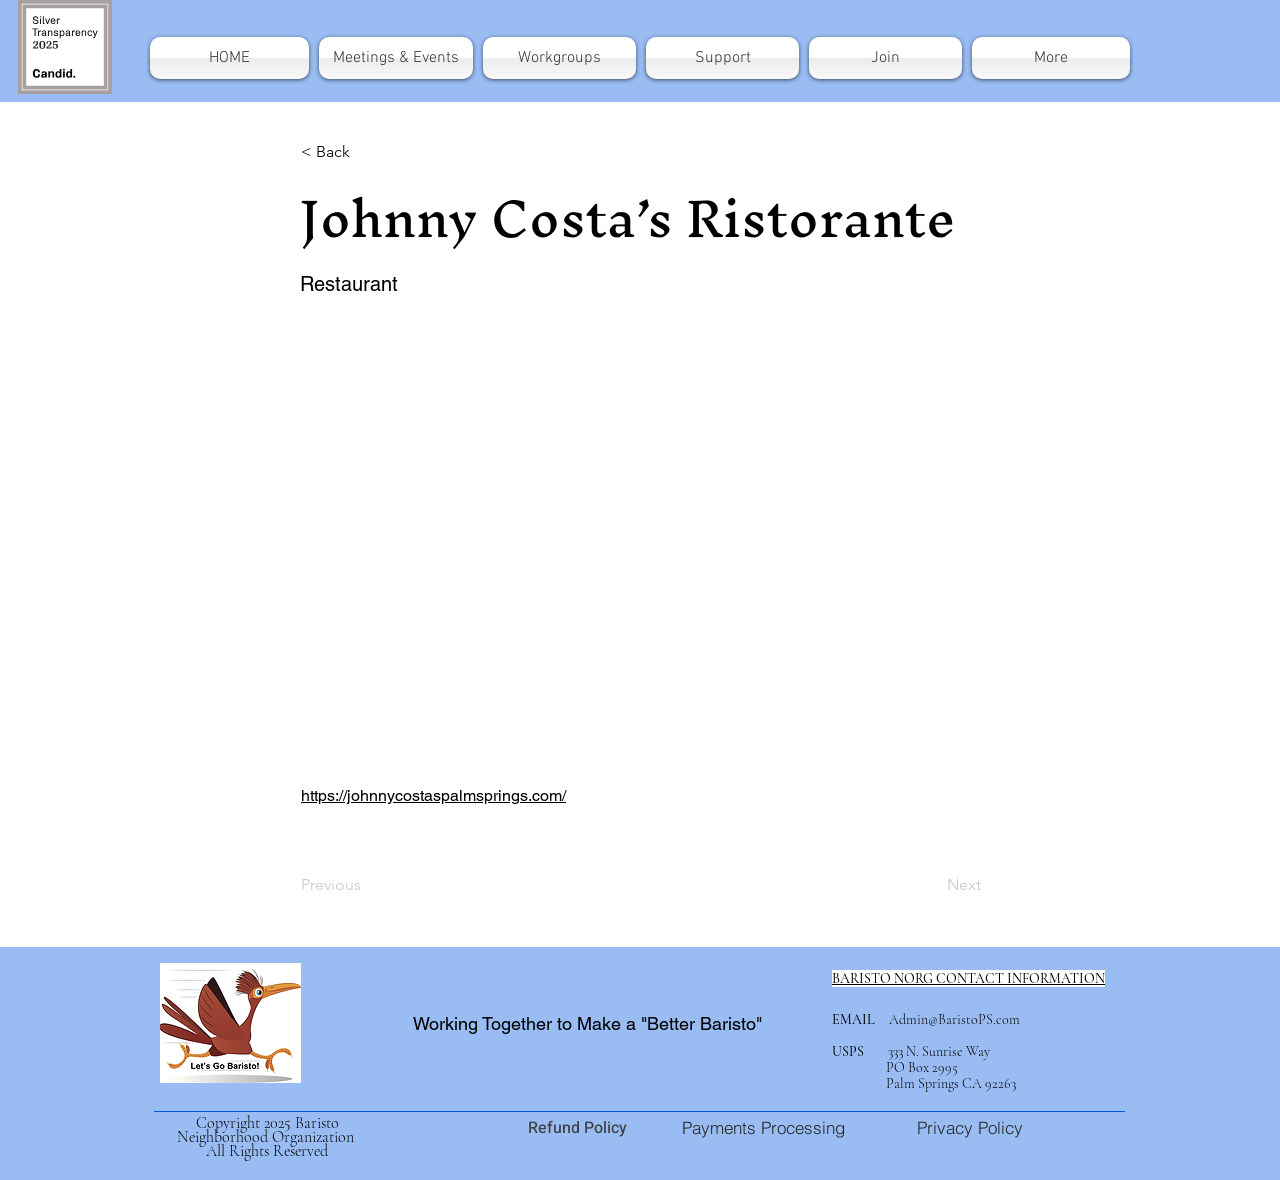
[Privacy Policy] (969, 1127)
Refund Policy (579, 1128)
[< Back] (367, 152)
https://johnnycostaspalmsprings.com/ (433, 795)
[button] (1048, 58)
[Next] (931, 885)
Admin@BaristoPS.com (954, 1019)
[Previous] (367, 885)
